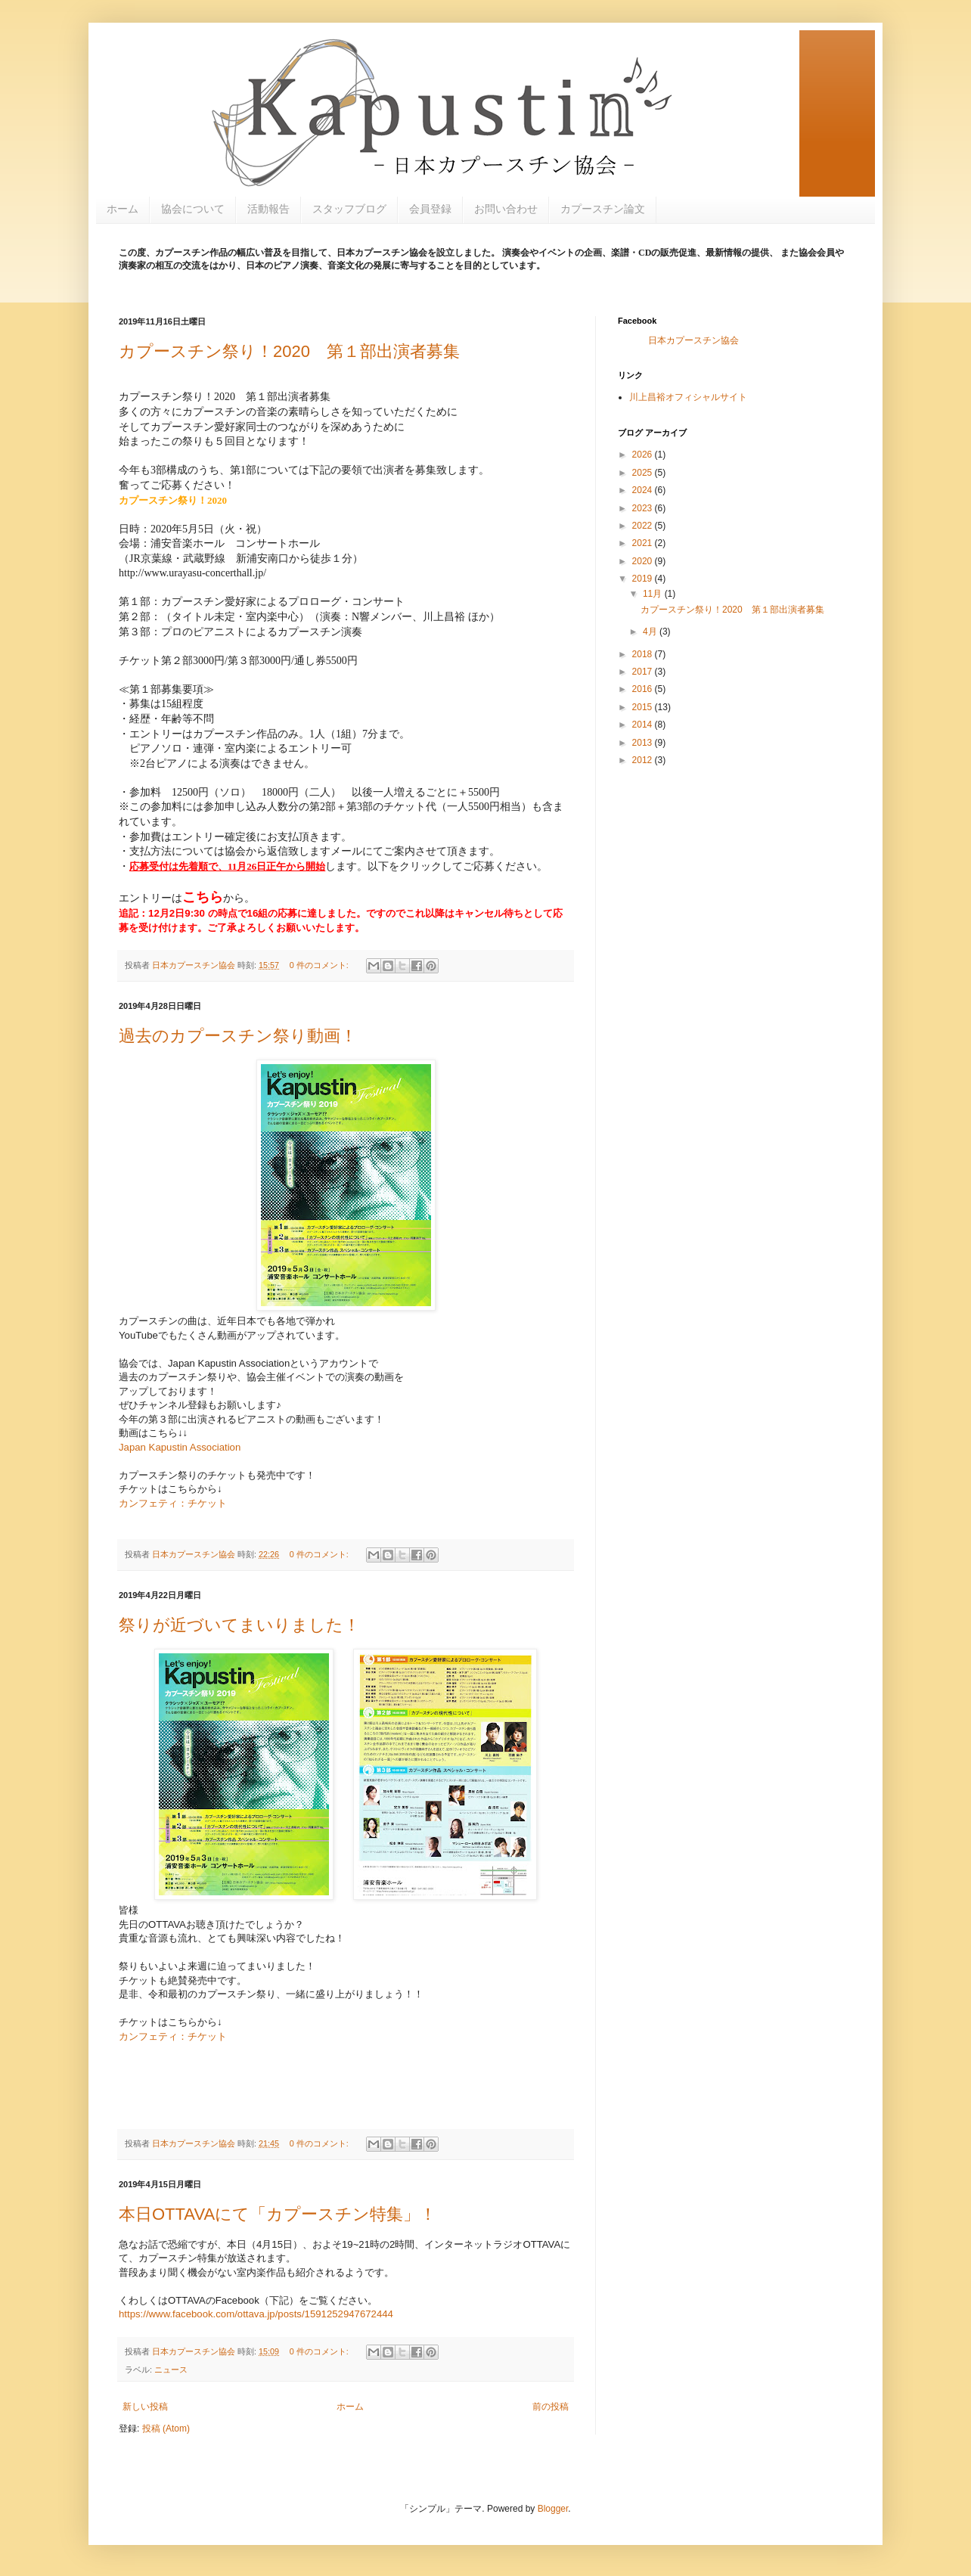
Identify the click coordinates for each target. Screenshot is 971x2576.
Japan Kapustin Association (179, 1447)
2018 (643, 654)
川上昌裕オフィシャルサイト (688, 397)
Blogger (553, 2508)
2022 (643, 525)
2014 (643, 724)
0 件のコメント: (320, 965)
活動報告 (268, 209)
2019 (643, 578)
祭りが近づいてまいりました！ (239, 1624)
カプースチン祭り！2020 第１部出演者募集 (289, 351)
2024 (643, 490)
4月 (651, 631)
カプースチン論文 (602, 209)
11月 (654, 593)
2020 (643, 561)
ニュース (171, 2369)
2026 (643, 454)
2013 (643, 742)
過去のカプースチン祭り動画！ (238, 1035)
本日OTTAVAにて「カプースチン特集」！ (277, 2214)
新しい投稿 (145, 2406)
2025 (643, 472)
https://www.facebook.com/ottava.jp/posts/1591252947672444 (256, 2314)
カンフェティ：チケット (173, 1503)
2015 (643, 707)
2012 (643, 760)
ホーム (122, 209)
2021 (643, 543)
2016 (643, 689)
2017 (643, 671)
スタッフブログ (349, 209)
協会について (193, 209)
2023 (643, 508)
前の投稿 (550, 2406)
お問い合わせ (506, 209)
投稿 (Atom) (166, 2428)
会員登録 (430, 209)
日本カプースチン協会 (693, 340)
